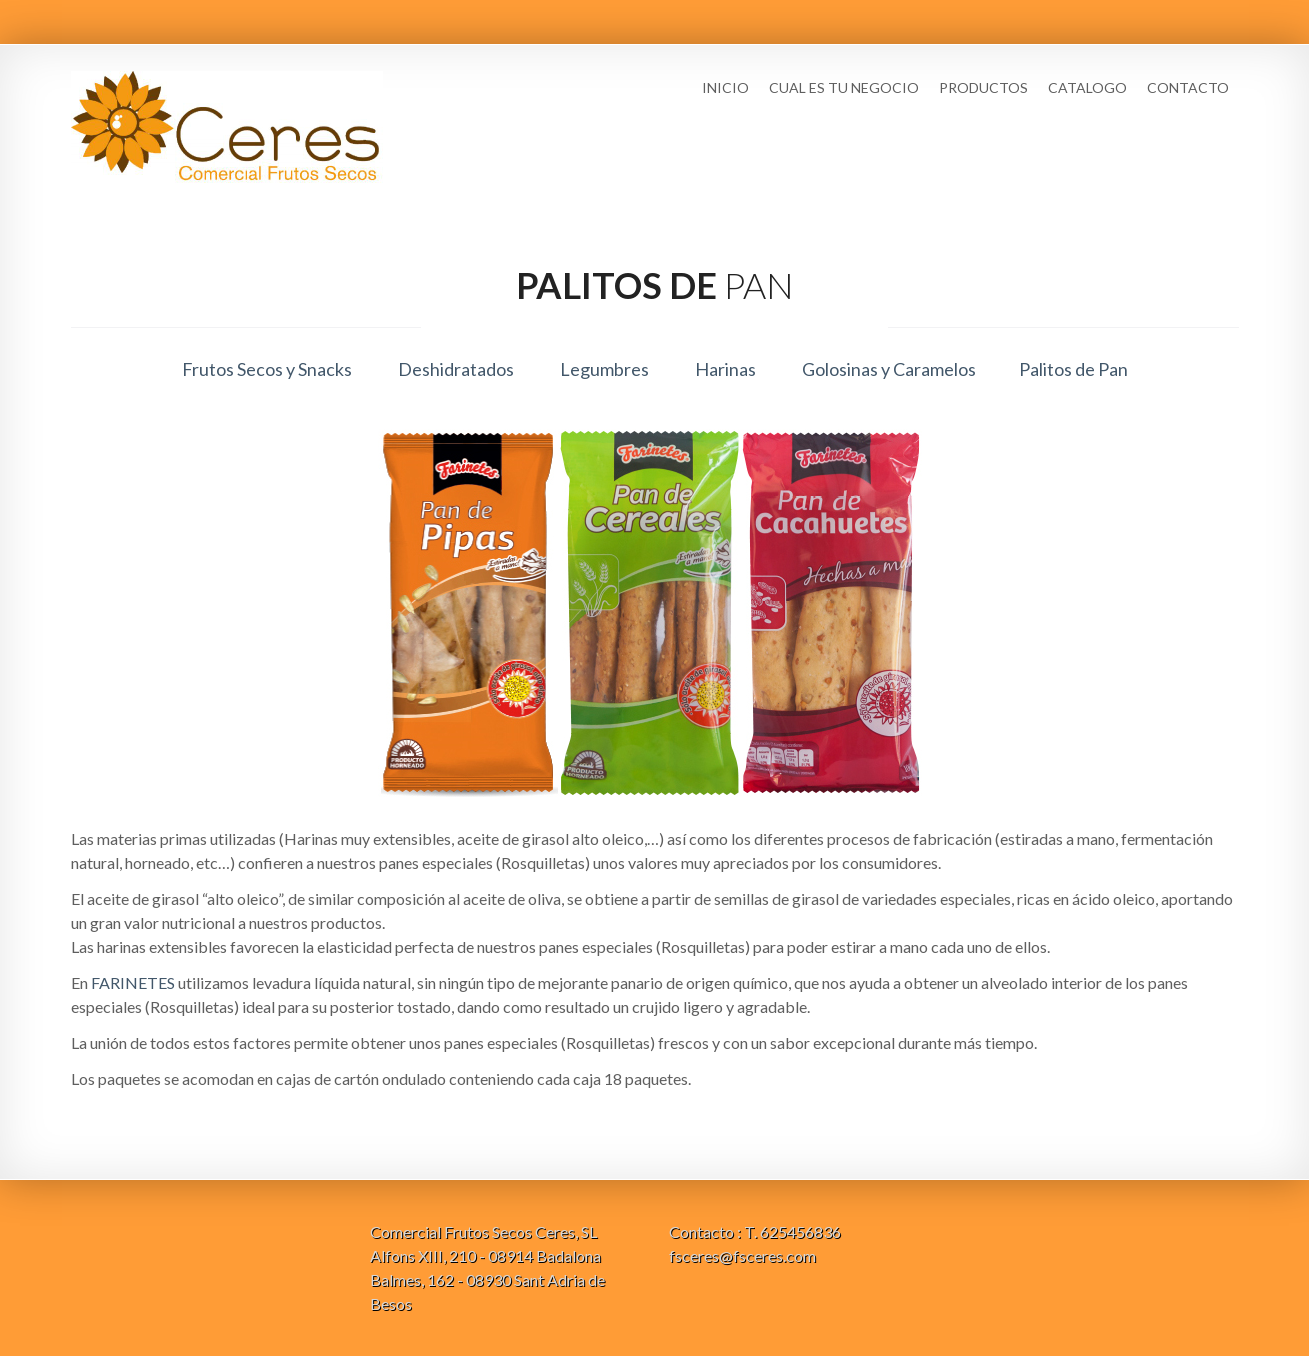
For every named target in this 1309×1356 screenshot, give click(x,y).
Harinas (725, 369)
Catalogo (1087, 87)
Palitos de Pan (1073, 369)
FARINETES (133, 982)
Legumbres (604, 369)
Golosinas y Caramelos (889, 369)
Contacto (1188, 87)
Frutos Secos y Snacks (267, 369)
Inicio (725, 87)
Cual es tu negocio (844, 87)
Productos (983, 87)
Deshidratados (456, 369)
